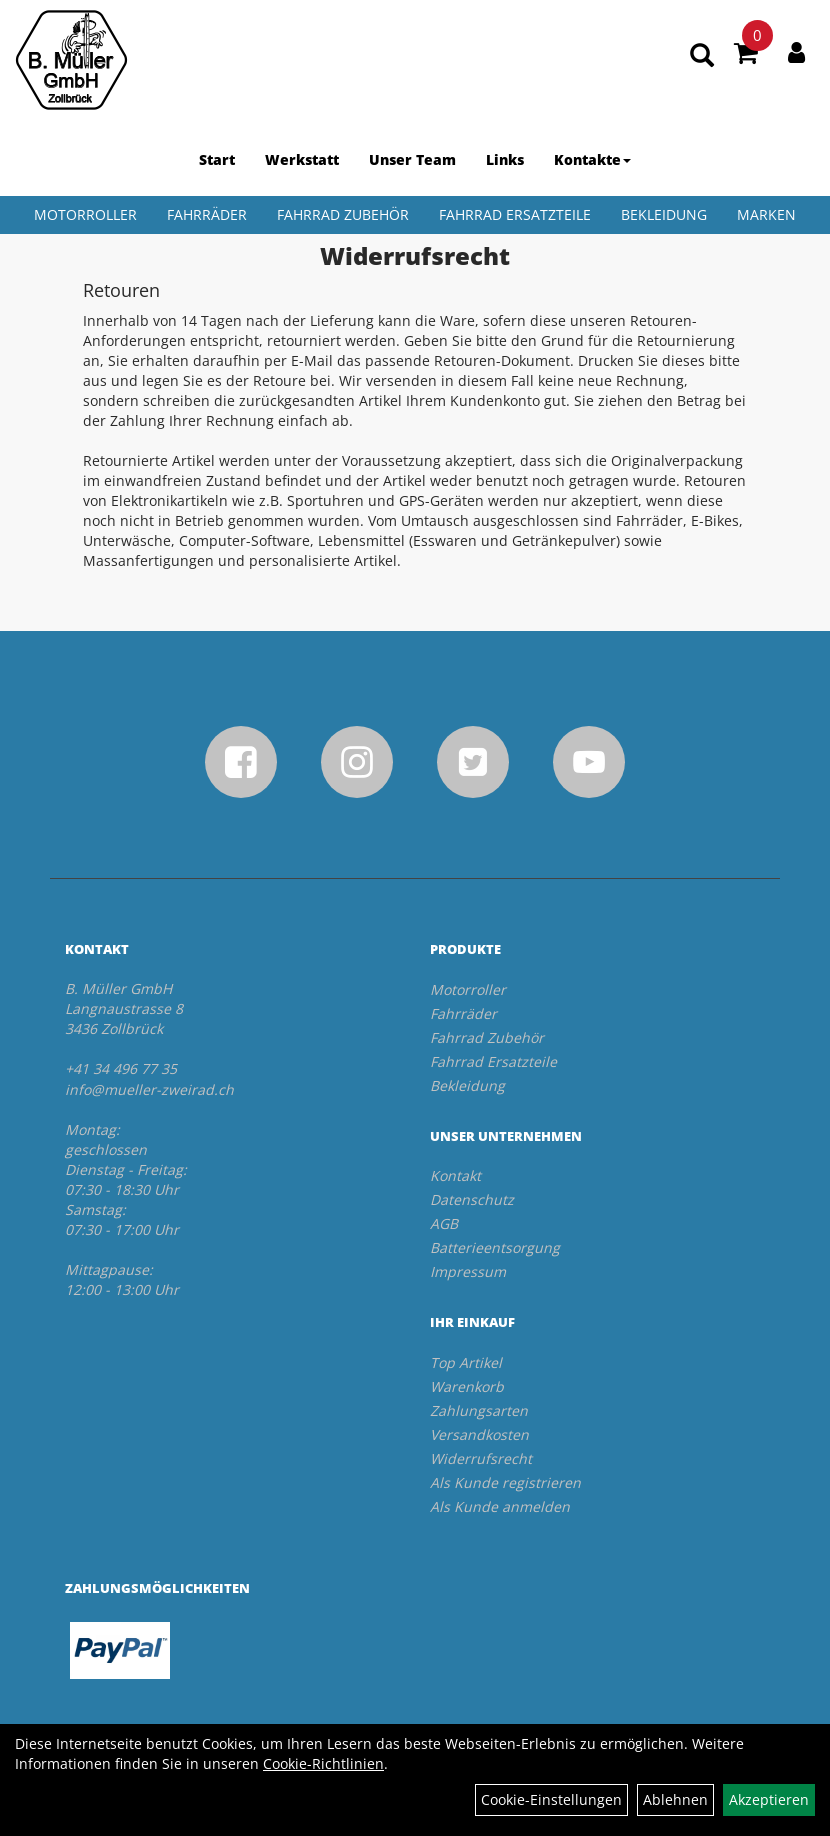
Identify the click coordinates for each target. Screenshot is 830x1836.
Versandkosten (479, 1434)
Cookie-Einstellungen (551, 1799)
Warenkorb (467, 1386)
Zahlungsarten (479, 1410)
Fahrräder (207, 214)
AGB (444, 1223)
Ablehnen (675, 1799)
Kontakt (455, 1175)
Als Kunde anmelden (500, 1506)
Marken (766, 214)
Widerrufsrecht (481, 1458)
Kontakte (592, 159)
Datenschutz (472, 1199)
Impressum (468, 1271)
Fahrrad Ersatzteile (515, 214)
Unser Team (412, 159)
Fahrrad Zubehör (343, 214)
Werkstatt (302, 159)
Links (505, 159)
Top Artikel (466, 1362)
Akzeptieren (769, 1799)
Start (217, 159)
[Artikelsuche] (702, 56)
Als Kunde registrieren (505, 1482)
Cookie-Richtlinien (323, 1763)
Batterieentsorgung (495, 1247)
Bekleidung (664, 214)
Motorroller (85, 214)
